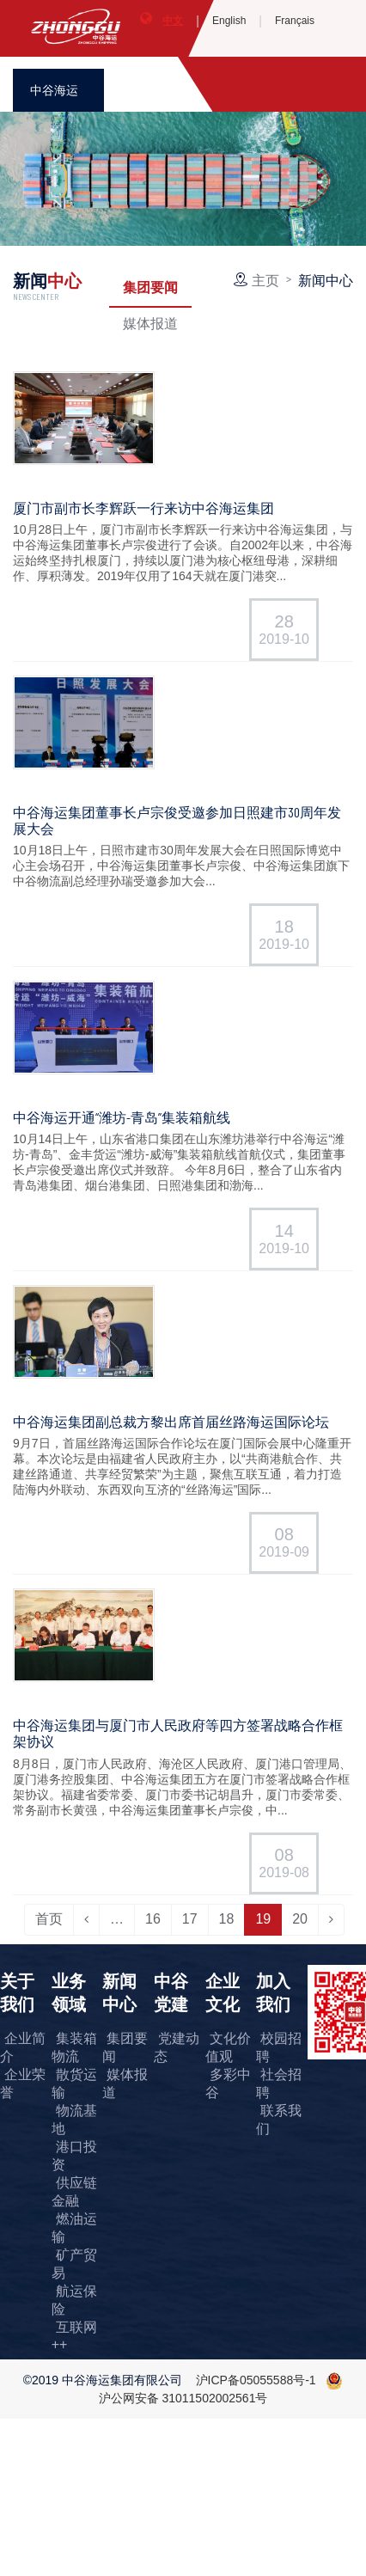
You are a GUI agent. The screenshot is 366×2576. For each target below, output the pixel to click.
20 (300, 1919)
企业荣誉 (23, 2083)
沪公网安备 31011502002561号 (183, 2398)
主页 (265, 280)
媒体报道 (150, 323)
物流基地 (74, 2119)
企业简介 (23, 2047)
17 (190, 1919)
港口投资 (74, 2155)
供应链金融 (74, 2191)
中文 (172, 21)
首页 (49, 1919)
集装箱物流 (74, 2047)
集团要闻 (150, 286)
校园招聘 (279, 2047)
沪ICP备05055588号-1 (256, 2380)
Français (294, 21)
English (229, 21)
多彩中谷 (228, 2083)
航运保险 (74, 2300)
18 (227, 1919)
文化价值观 (228, 2047)
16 (153, 1919)
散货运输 (74, 2083)
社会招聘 (279, 2083)
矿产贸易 (74, 2264)
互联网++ (74, 2336)
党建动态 (176, 2047)
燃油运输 (74, 2228)
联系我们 (279, 2119)
